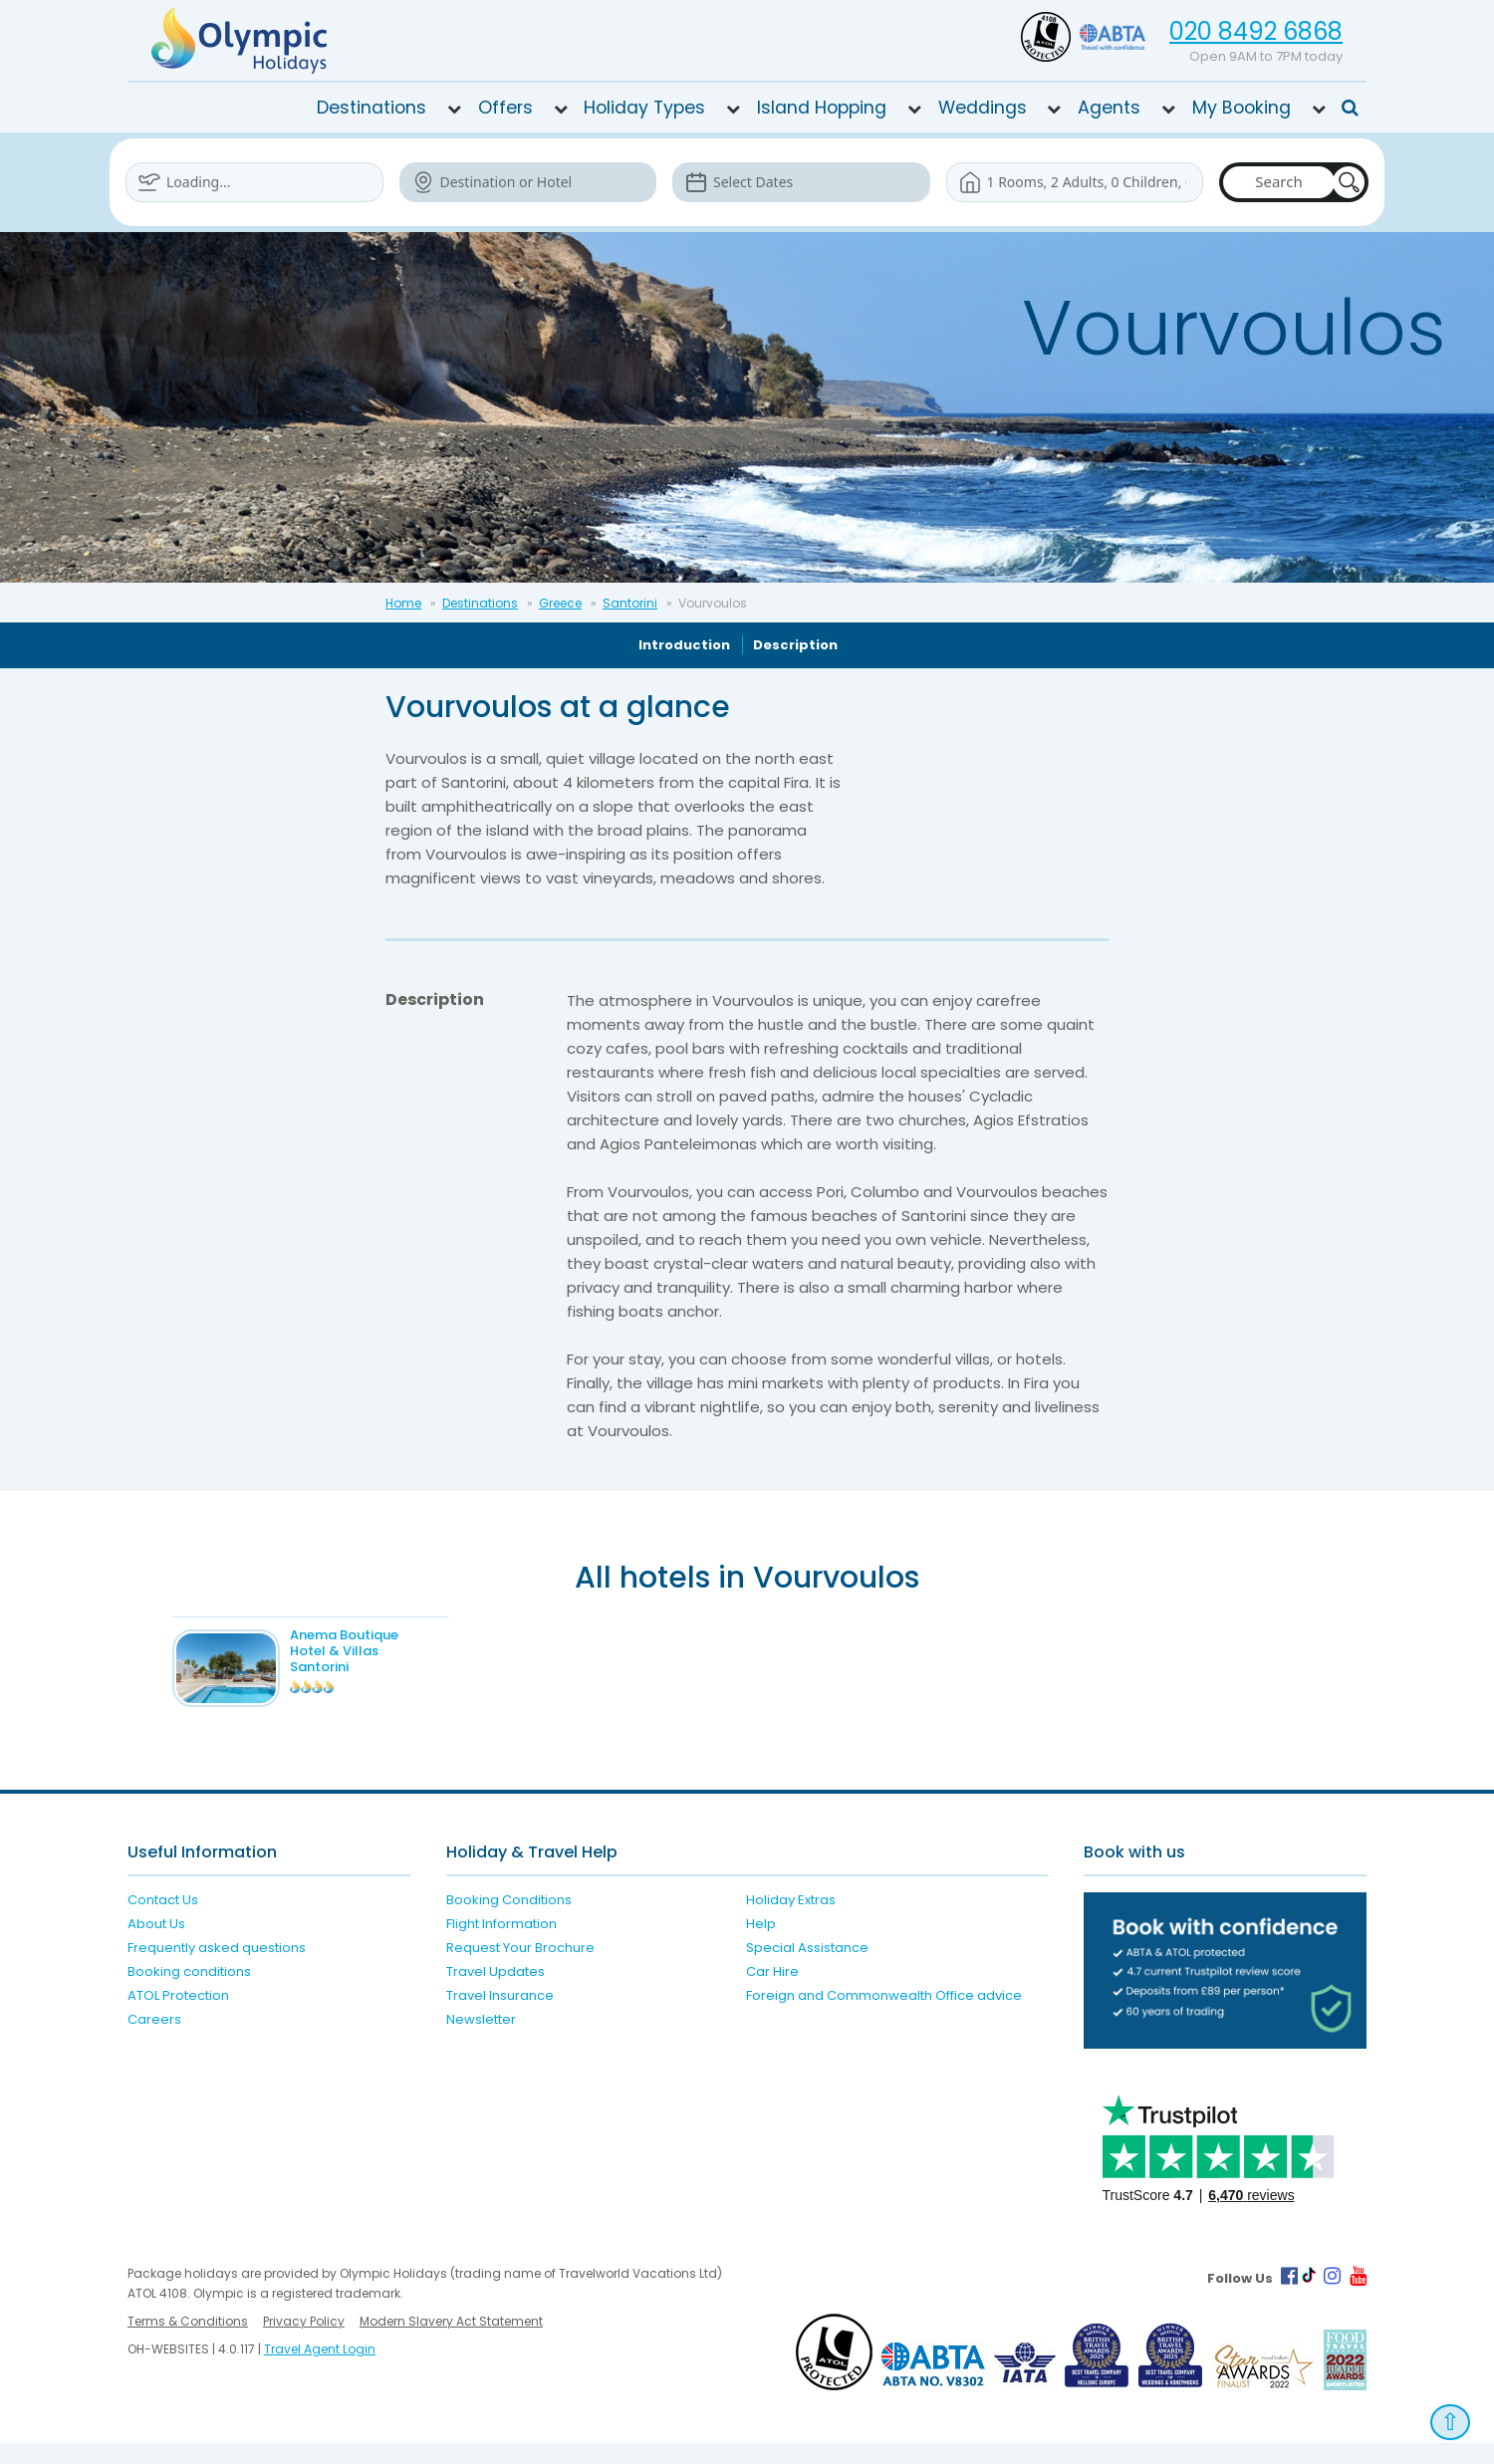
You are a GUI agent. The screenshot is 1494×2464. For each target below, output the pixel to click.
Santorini (630, 603)
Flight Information (501, 1944)
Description (795, 644)
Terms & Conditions (187, 2342)
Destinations (371, 108)
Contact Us (162, 1920)
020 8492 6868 (1256, 31)
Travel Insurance (500, 2016)
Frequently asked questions (216, 1968)
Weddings (982, 108)
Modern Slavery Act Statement (451, 2342)
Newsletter (481, 2040)
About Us (156, 1944)
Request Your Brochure (520, 1968)
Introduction (684, 644)
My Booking (1241, 108)
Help (761, 1944)
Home (403, 603)
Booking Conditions (509, 1920)
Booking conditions (189, 1992)
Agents (1109, 108)
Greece (560, 603)
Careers (154, 2040)
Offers (505, 108)
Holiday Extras (791, 1920)
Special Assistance (807, 1968)
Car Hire (772, 1992)
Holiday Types (644, 108)
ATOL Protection (178, 2016)
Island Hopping (821, 108)
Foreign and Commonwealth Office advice (884, 2016)
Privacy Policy (304, 2342)
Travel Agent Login (319, 2369)
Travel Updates (495, 1992)
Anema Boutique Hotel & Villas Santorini (374, 1650)
